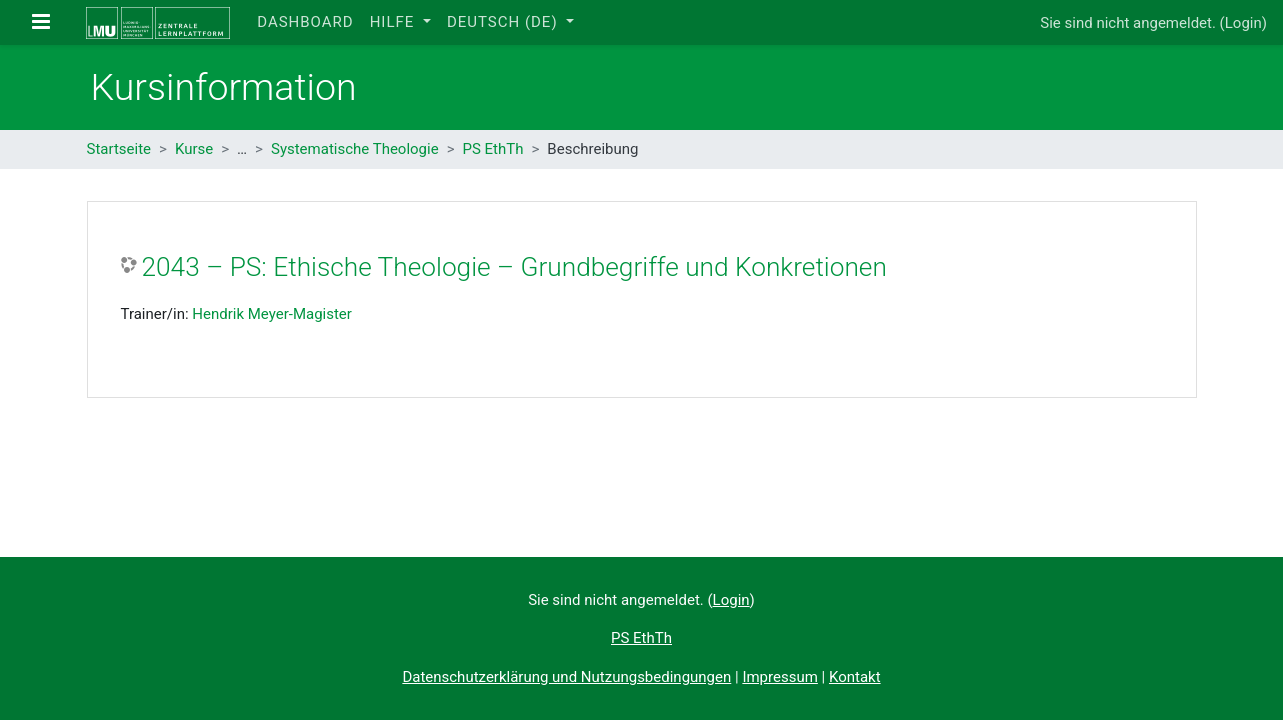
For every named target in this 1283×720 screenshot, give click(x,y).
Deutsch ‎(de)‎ (504, 22)
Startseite (119, 149)
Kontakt (855, 677)
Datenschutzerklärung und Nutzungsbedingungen (566, 677)
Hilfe (394, 22)
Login (1243, 23)
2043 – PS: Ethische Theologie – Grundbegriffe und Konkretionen (514, 267)
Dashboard (305, 22)
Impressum (779, 677)
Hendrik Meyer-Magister (272, 314)
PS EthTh (493, 149)
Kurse (194, 149)
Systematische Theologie (355, 149)
